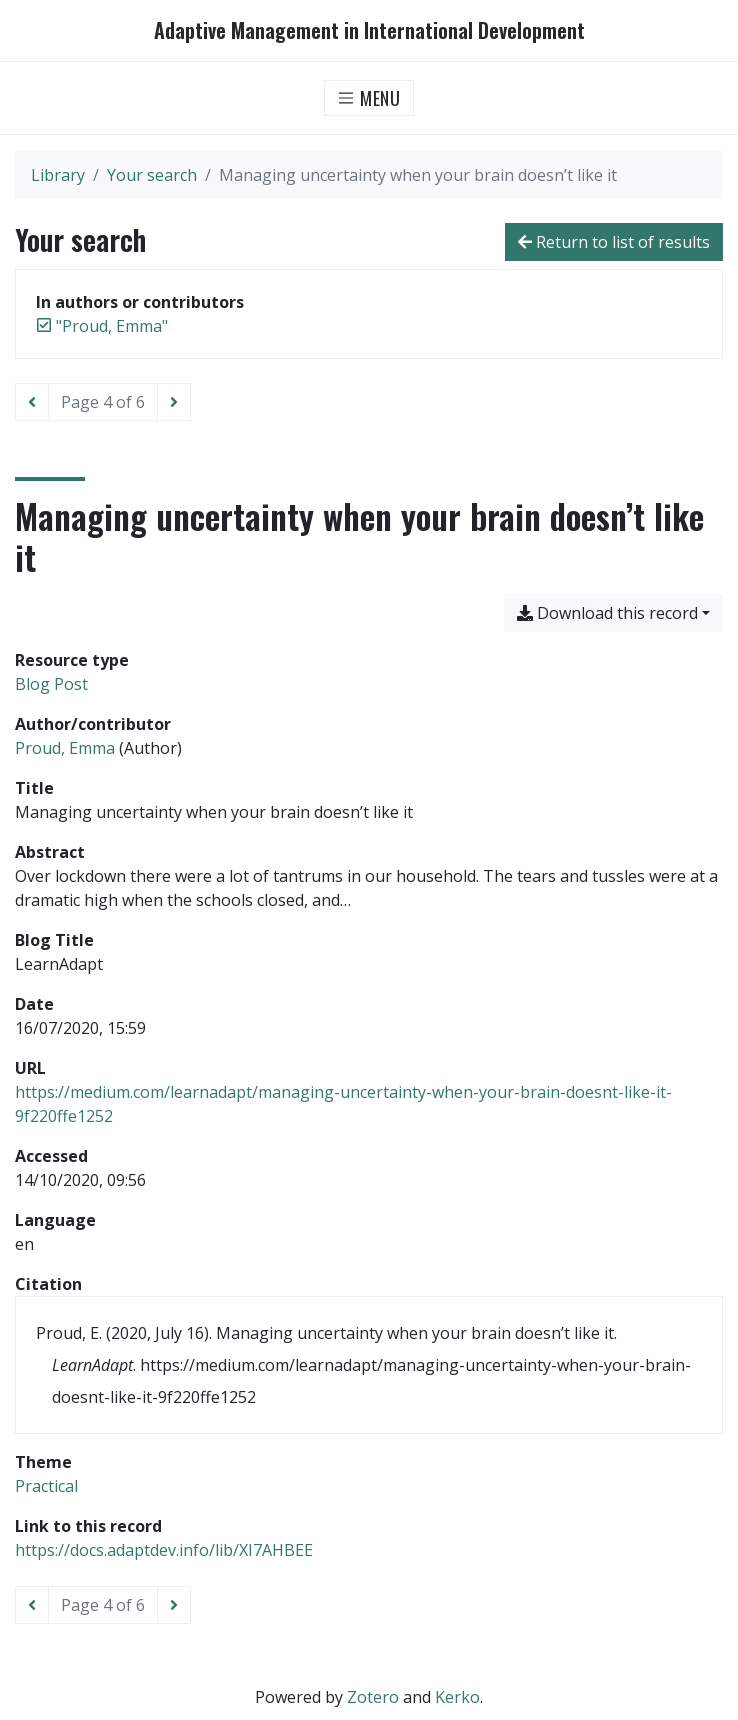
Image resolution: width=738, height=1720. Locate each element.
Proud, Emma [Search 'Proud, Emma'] (65, 748)
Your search (152, 175)
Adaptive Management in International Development (369, 30)
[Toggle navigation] (369, 98)
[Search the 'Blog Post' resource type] (51, 684)
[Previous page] (32, 402)
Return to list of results (614, 242)
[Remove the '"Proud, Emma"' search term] (112, 326)
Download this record (607, 613)
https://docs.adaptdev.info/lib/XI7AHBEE (164, 1550)
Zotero (373, 1697)
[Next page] (174, 402)
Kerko (457, 1697)
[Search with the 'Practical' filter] (46, 1486)
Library (58, 175)
